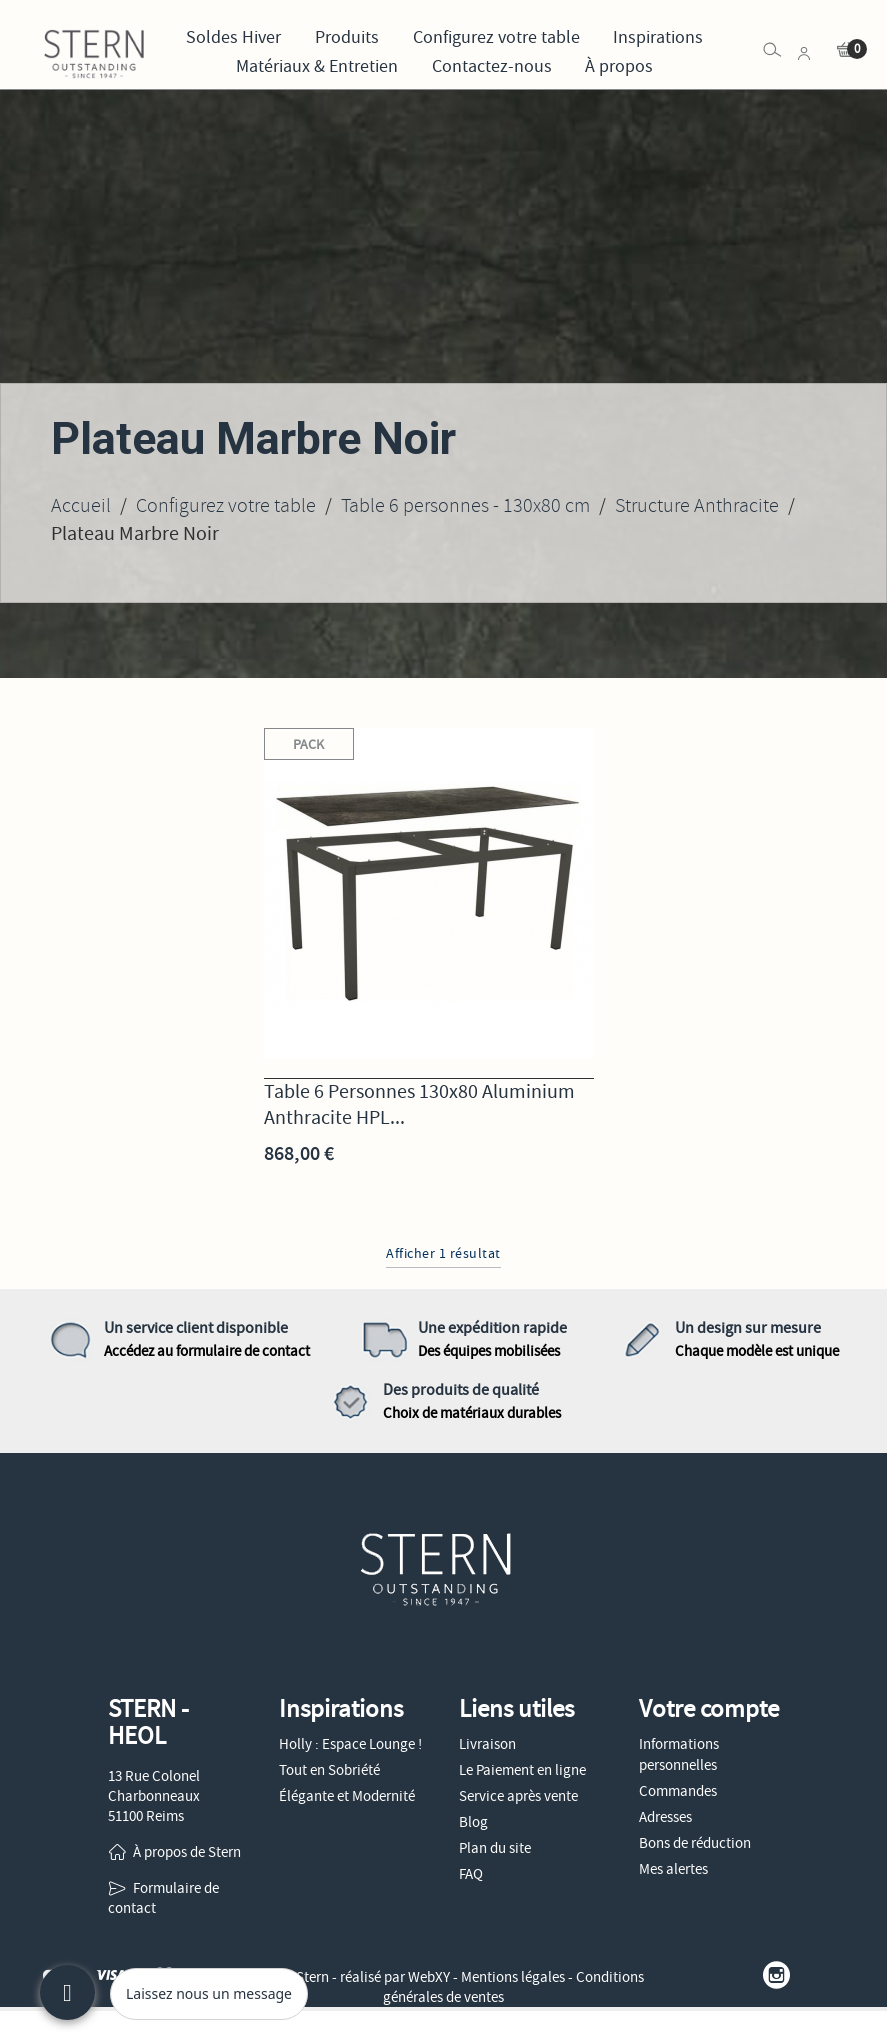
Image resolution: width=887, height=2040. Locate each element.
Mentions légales (513, 1977)
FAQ (471, 1874)
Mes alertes (673, 1869)
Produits (347, 37)
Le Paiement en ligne (522, 1770)
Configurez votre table (496, 37)
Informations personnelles (679, 1754)
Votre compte (709, 1709)
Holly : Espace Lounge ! (350, 1744)
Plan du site (495, 1848)
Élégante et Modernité (347, 1796)
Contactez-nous (492, 66)
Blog (473, 1822)
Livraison (487, 1744)
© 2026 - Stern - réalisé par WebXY (348, 1977)
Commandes (678, 1791)
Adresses (665, 1817)
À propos (619, 66)
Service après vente (518, 1796)
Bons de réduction (695, 1843)
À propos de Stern (187, 1852)
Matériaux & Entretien (317, 66)
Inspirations (658, 37)
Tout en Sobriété (329, 1770)
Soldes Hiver (233, 37)
